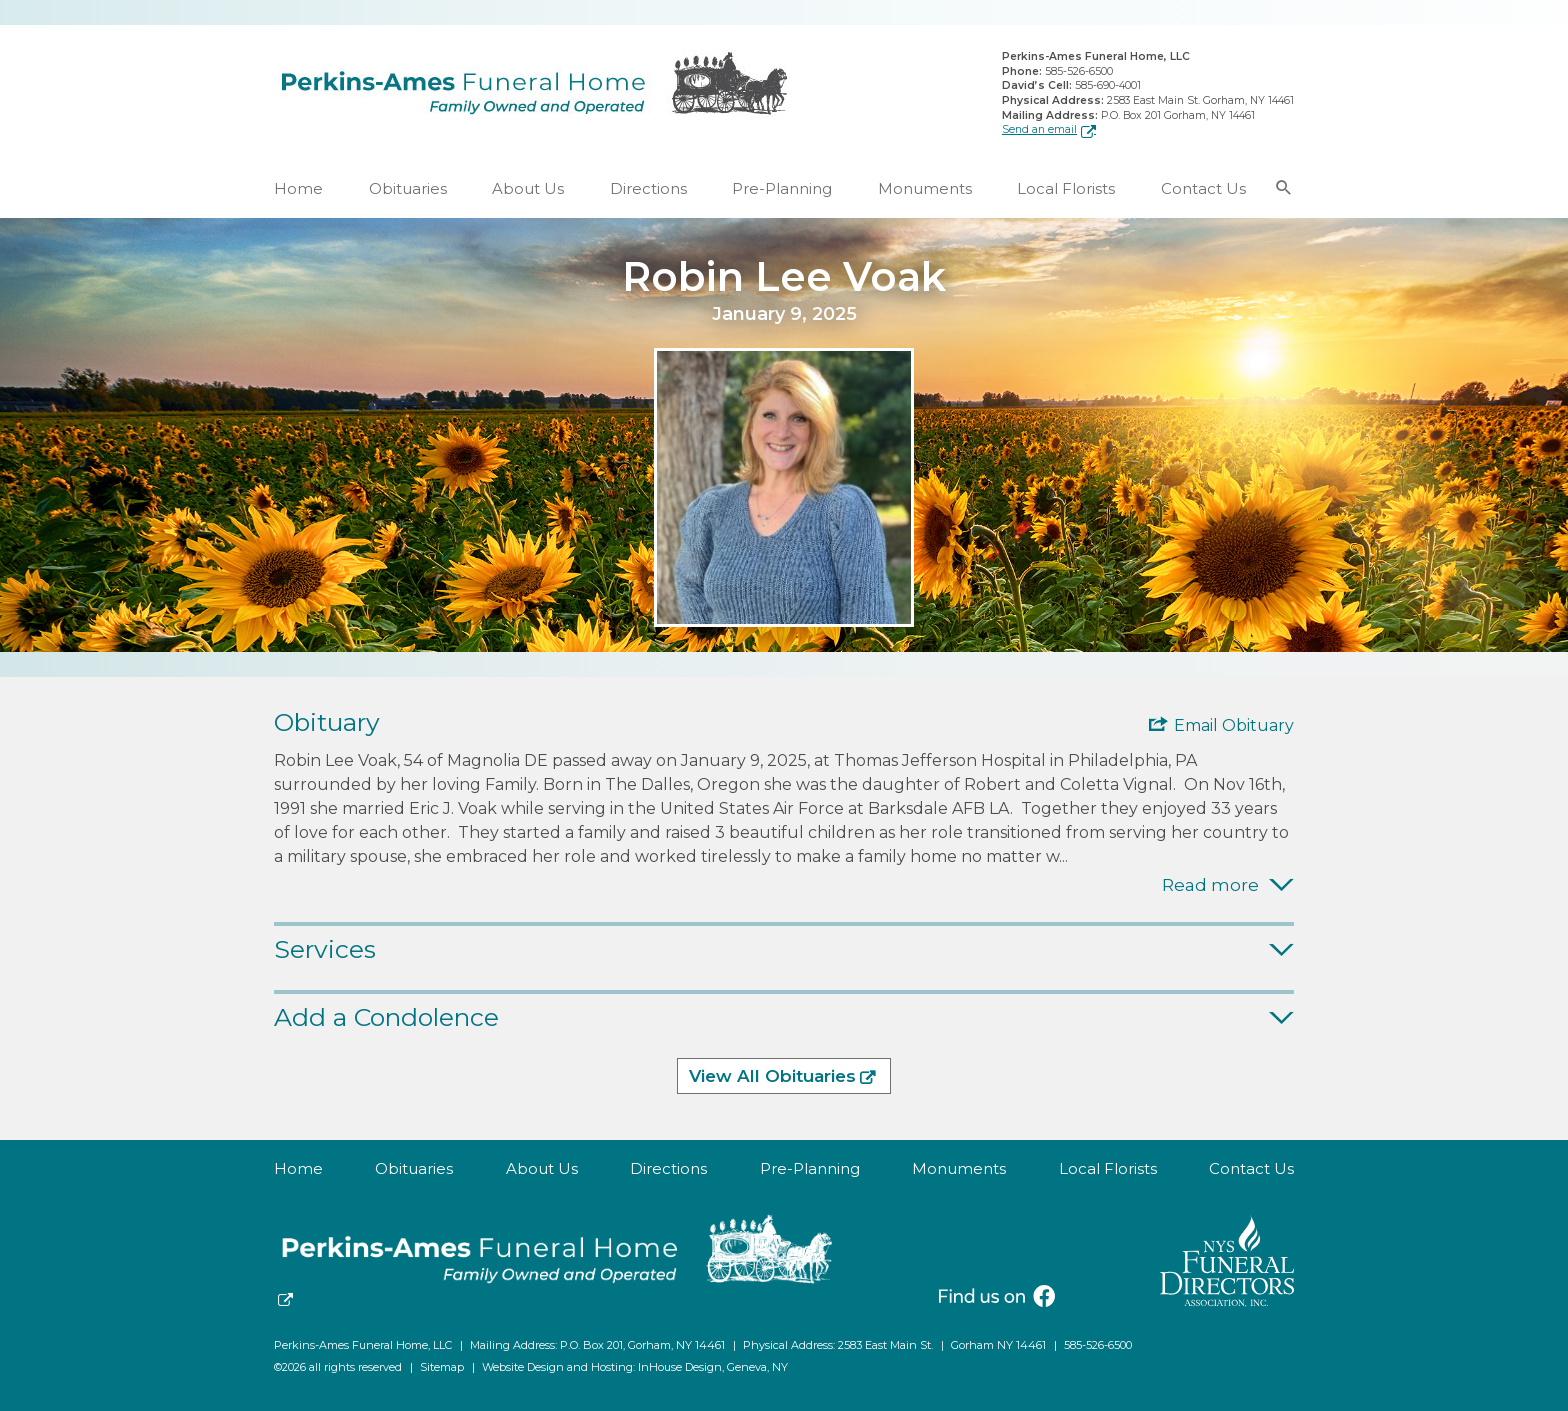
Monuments (925, 188)
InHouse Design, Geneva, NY (713, 1367)
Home (298, 188)
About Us (528, 188)
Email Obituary (1234, 726)
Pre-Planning (782, 188)
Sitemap (442, 1367)
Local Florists (1066, 188)
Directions (648, 188)
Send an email (1039, 129)
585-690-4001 (1108, 85)
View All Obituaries (772, 1077)
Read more (1210, 885)
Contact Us (1203, 188)
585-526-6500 (1079, 71)
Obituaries (408, 188)
